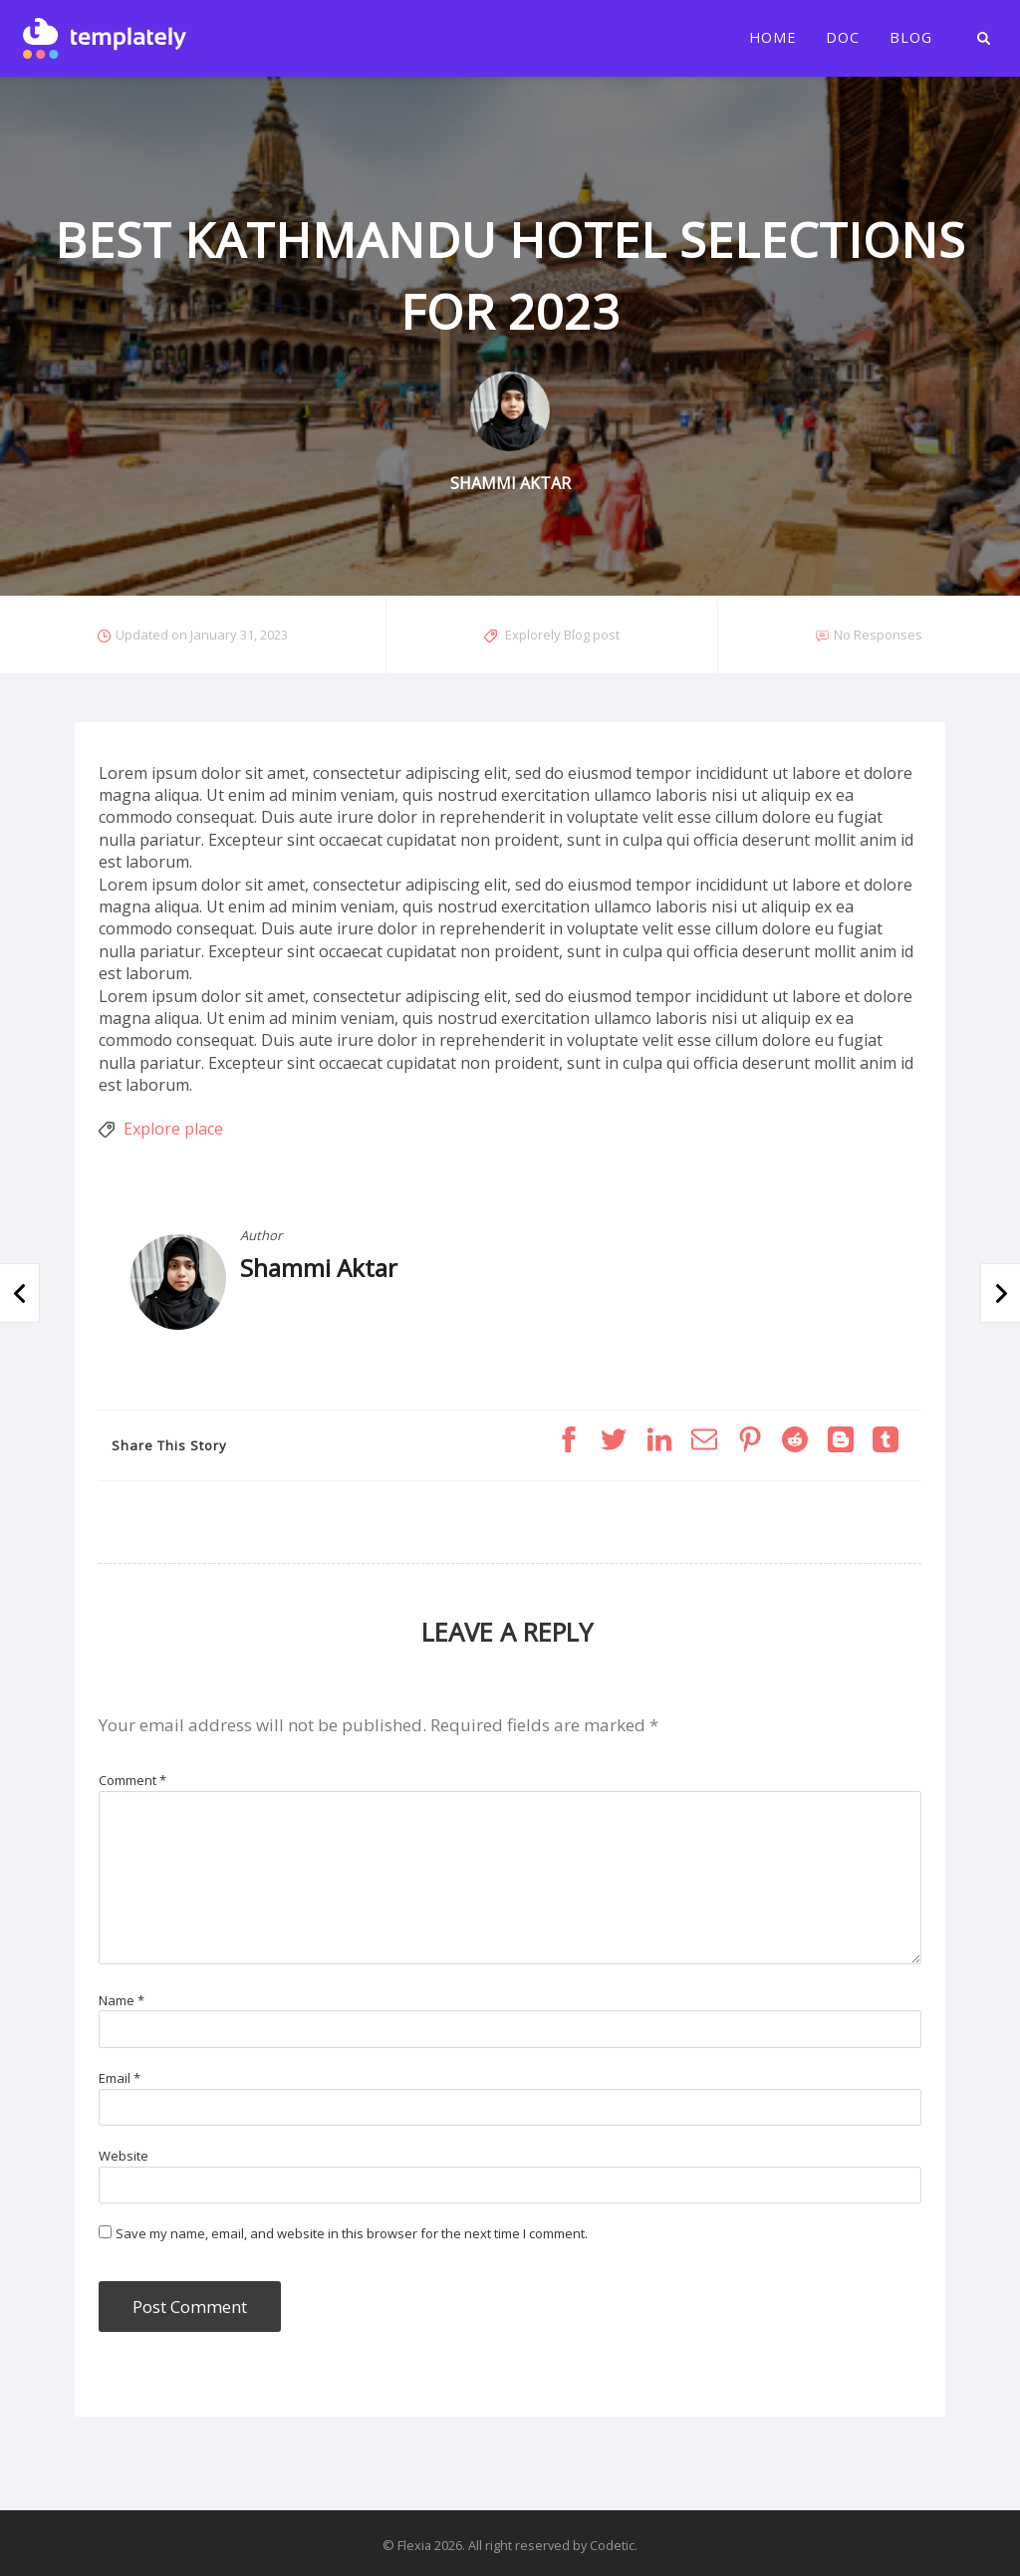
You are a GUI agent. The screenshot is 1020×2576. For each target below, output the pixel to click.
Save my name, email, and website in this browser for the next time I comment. (352, 2233)
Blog (911, 38)
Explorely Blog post (562, 635)
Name (121, 2000)
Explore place (173, 1129)
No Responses (878, 635)
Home (772, 38)
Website (123, 2156)
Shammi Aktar (318, 1267)
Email (119, 2078)
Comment (132, 1780)
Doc (843, 38)
